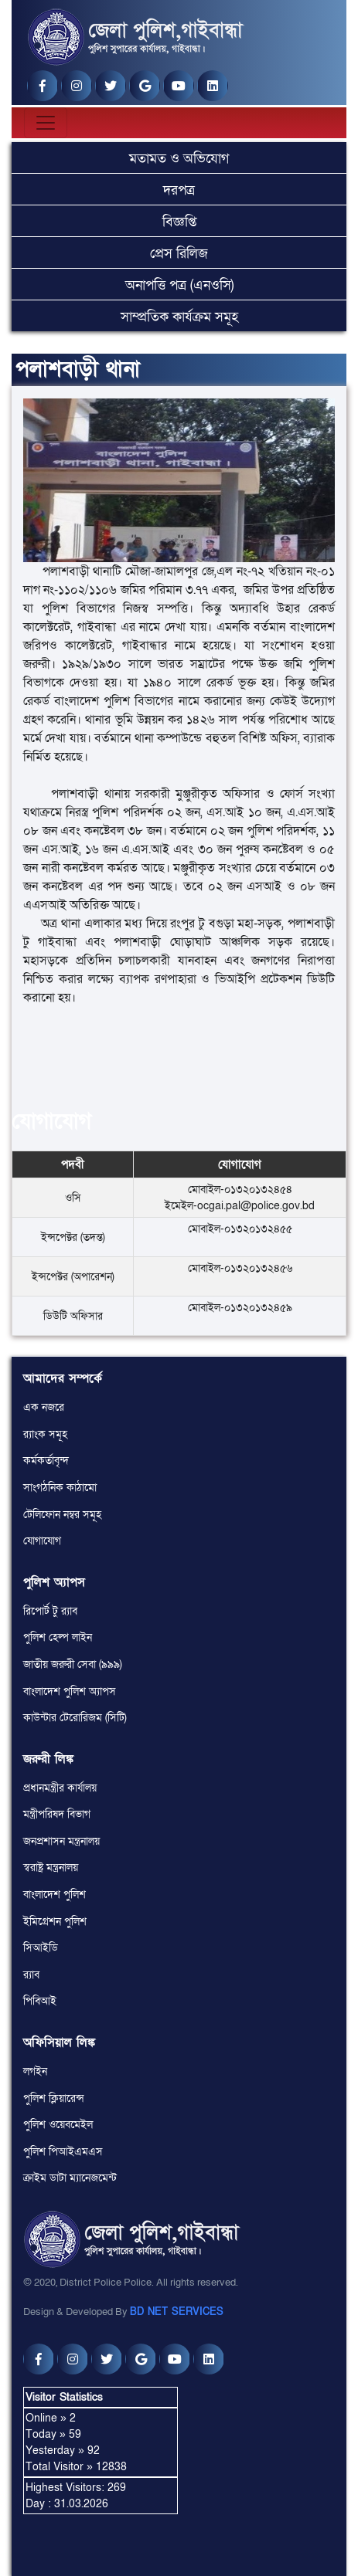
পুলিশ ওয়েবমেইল (58, 2124)
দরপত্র (179, 190)
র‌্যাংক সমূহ (45, 1434)
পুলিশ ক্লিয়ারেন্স (53, 2098)
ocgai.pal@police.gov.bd (256, 1205)
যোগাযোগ (42, 1541)
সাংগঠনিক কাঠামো (60, 1487)
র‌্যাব (31, 1975)
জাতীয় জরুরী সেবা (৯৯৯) (72, 1664)
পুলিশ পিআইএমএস (63, 2151)
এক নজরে (43, 1407)
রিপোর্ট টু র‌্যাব (50, 1611)
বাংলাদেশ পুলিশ (54, 1894)
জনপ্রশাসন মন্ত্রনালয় (61, 1841)
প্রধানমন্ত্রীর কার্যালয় (60, 1788)
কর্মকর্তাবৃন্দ (46, 1460)
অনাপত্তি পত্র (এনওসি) (179, 285)
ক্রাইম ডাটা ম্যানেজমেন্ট (70, 2178)
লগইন (35, 2071)
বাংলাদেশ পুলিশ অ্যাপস (69, 1691)
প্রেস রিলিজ (179, 254)
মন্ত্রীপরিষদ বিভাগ (56, 1814)
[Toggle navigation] (45, 122)
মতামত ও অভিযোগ (179, 159)
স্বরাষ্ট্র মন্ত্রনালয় (50, 1867)
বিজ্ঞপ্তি (179, 222)
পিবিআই (39, 2001)
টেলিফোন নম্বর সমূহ (62, 1514)
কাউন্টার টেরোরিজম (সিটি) (75, 1717)
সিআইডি (40, 1947)
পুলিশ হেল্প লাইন (57, 1637)
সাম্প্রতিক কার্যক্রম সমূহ (179, 317)
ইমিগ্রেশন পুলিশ (55, 1921)
